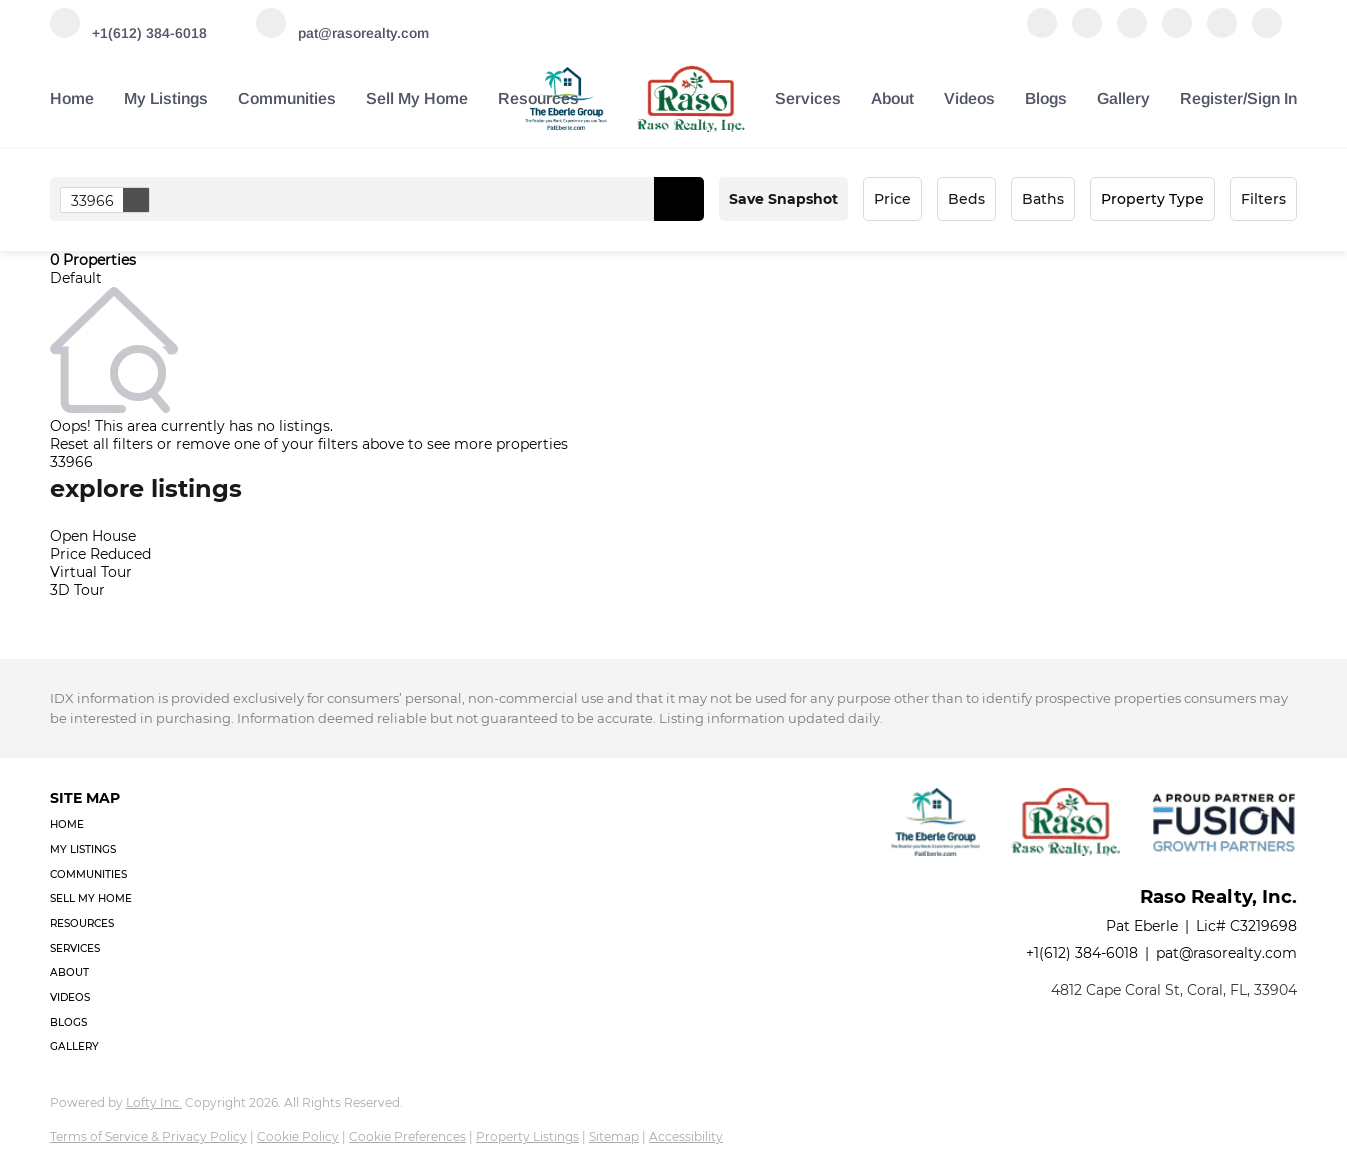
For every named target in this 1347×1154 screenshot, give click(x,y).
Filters (1263, 199)
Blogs (1046, 98)
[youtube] (1222, 32)
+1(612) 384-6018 (1082, 953)
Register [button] (1211, 98)
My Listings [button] (166, 98)
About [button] (892, 98)
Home (72, 98)
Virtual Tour (91, 572)
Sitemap (614, 1136)
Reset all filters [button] (101, 444)
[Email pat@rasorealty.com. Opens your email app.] (342, 32)
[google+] (1267, 32)
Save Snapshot (783, 199)
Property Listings (527, 1136)
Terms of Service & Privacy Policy (148, 1136)
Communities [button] (287, 98)
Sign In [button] (1272, 98)
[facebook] (1042, 32)
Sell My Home (417, 98)
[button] (679, 199)
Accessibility (686, 1136)
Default (76, 278)
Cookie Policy (298, 1136)
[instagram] (1177, 32)
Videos (969, 98)
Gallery (1123, 98)
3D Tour (77, 590)
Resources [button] (538, 98)
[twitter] (1132, 32)
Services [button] (808, 98)
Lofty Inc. (154, 1102)
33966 (110, 200)
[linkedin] (1087, 32)
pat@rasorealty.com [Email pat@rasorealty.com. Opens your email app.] (1226, 953)
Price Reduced (100, 554)
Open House (93, 536)
